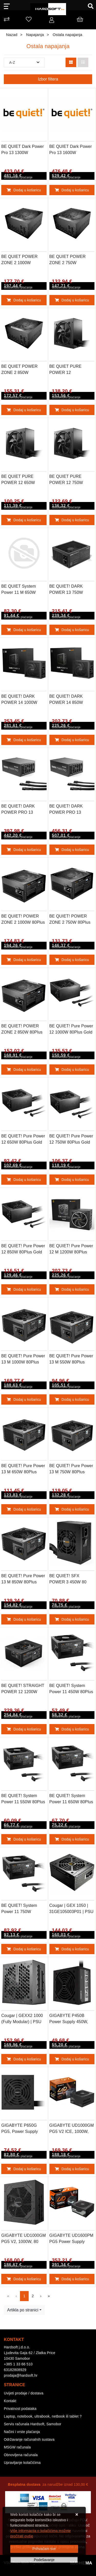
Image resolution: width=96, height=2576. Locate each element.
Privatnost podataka (20, 2409)
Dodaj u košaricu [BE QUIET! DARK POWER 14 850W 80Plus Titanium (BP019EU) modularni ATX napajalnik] (72, 740)
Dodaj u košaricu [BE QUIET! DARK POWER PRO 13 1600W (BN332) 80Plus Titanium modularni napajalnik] (72, 850)
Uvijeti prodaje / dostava (23, 2393)
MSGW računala (17, 2447)
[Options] (44, 2560)
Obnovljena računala (21, 2455)
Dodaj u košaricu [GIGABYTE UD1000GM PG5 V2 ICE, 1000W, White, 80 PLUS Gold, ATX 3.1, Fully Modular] (72, 2169)
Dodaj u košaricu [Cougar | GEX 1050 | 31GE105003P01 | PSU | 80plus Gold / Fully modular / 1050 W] (72, 1949)
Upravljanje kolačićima (22, 2463)
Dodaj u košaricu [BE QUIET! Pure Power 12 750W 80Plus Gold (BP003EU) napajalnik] (72, 1180)
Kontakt (10, 2401)
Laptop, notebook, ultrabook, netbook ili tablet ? (43, 2416)
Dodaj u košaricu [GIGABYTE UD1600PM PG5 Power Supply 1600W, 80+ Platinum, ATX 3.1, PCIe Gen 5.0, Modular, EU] (72, 2279)
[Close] (44, 2549)
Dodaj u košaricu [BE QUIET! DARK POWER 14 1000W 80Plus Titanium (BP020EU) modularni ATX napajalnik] (24, 740)
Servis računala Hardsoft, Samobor (32, 2424)
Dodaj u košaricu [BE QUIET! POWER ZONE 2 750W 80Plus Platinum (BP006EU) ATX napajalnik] (72, 960)
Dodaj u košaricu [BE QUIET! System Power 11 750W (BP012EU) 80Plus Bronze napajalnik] (24, 1949)
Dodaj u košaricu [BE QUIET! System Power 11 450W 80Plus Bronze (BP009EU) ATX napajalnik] (72, 1729)
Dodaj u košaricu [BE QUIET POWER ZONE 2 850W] (24, 410)
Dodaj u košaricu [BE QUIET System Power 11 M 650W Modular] (24, 630)
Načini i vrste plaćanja (22, 2432)
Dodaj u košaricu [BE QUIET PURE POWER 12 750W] (72, 520)
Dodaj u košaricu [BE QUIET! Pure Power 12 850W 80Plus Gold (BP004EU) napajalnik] (24, 1289)
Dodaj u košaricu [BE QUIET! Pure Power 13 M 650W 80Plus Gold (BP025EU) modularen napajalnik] (24, 1509)
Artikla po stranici (22, 2310)
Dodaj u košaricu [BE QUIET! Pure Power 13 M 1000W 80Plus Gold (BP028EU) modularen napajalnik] (24, 1399)
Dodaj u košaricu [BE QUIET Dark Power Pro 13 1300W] (24, 190)
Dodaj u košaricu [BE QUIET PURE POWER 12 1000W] (72, 410)
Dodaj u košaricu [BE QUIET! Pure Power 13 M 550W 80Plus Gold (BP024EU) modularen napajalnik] (72, 1399)
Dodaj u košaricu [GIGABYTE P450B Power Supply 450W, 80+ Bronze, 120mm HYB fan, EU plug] (72, 2059)
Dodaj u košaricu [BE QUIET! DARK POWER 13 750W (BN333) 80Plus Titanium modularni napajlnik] (72, 630)
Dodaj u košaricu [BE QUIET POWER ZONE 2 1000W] (24, 300)
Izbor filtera (48, 79)
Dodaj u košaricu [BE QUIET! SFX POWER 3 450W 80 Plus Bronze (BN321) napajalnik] (72, 1619)
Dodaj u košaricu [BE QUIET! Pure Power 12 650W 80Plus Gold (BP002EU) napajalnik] (24, 1180)
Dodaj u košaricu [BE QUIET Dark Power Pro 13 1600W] (72, 190)
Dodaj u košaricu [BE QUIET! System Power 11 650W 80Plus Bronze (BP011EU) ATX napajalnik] (72, 1839)
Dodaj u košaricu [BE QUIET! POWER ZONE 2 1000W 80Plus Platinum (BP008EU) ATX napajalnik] (24, 960)
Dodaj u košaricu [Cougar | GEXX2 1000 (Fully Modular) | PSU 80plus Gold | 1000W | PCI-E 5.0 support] (24, 2059)
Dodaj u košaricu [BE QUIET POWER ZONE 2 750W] (72, 300)
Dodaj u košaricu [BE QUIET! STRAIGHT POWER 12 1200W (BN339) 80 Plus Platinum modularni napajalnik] (24, 1729)
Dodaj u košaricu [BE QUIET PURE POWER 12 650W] (24, 520)
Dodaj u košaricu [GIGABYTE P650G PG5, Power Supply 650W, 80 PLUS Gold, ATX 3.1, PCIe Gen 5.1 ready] (24, 2169)
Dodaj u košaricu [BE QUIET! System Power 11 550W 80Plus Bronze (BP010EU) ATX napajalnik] (24, 1839)
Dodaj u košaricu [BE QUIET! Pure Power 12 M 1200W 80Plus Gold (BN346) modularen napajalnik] (72, 1289)
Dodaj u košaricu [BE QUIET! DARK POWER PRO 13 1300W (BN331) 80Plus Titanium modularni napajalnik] (24, 850)
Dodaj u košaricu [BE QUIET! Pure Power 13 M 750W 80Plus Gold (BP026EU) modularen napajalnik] (72, 1509)
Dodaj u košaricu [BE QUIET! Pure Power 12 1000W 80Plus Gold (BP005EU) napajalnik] (72, 1069)
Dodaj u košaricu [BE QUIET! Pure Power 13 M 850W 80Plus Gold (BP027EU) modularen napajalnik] (24, 1619)
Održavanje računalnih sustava (29, 2439)
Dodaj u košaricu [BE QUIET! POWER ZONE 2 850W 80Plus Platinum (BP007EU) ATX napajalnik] (24, 1069)
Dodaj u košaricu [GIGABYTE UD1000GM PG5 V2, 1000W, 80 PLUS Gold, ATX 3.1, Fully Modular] (24, 2279)
